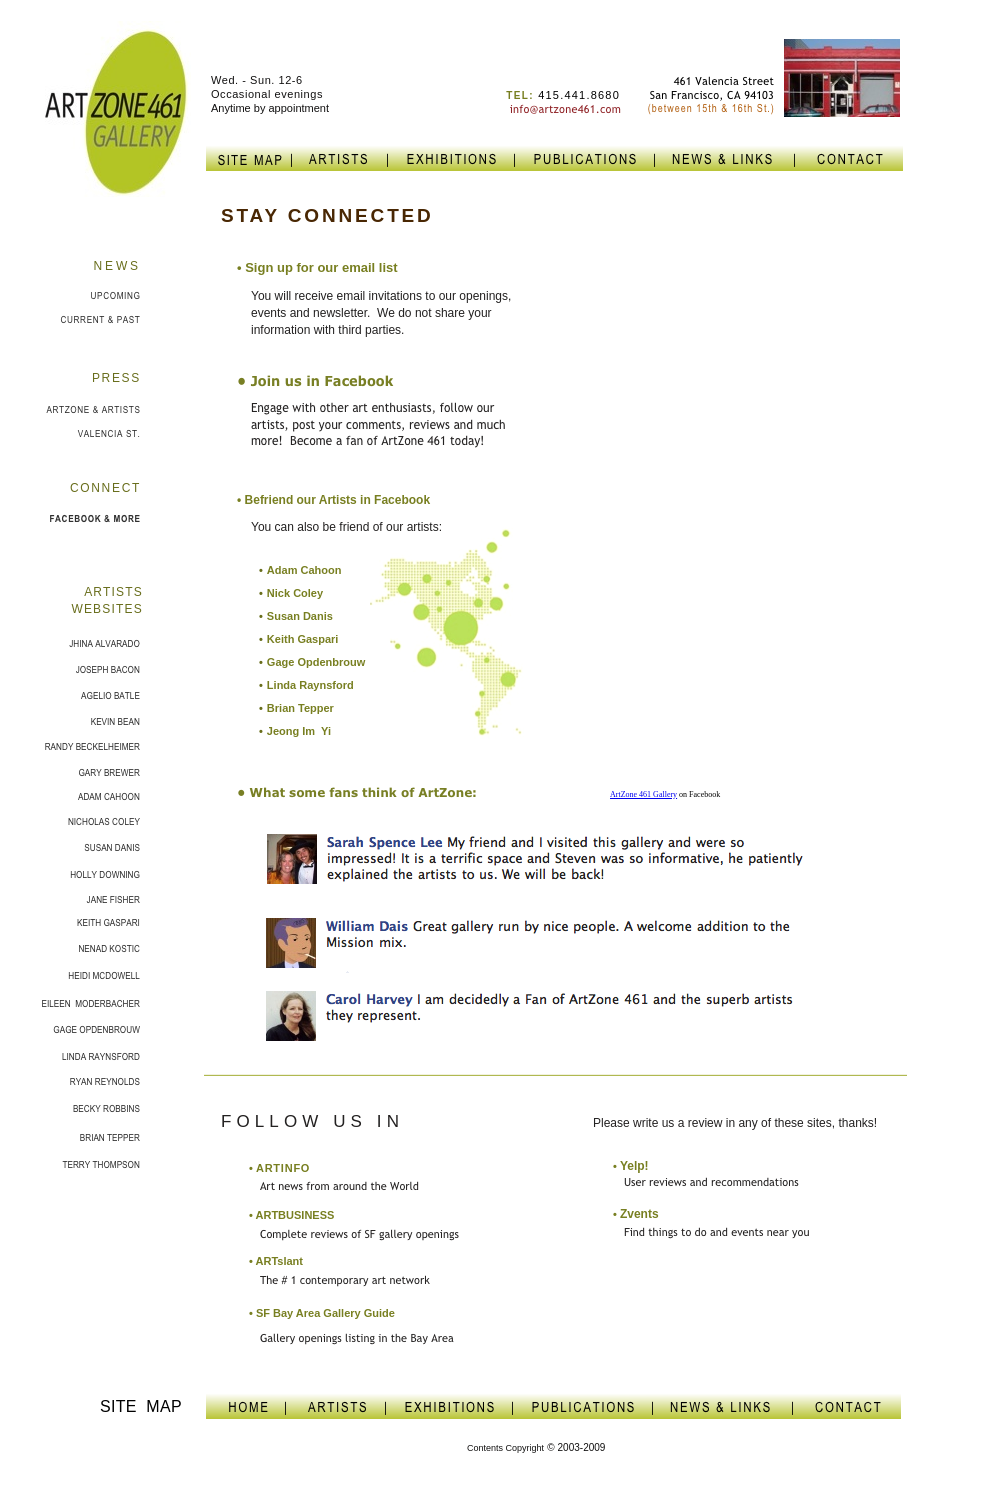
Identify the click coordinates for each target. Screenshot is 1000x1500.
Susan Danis (300, 616)
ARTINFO (279, 1168)
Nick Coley (295, 593)
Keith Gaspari (303, 639)
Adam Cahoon (304, 570)
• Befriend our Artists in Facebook (333, 500)
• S (317, 267)
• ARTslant (276, 1261)
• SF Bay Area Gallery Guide (322, 1313)
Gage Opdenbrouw (316, 662)
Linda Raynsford (310, 685)
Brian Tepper (300, 708)
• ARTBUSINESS (291, 1215)
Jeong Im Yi (299, 731)
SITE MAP (141, 1406)
